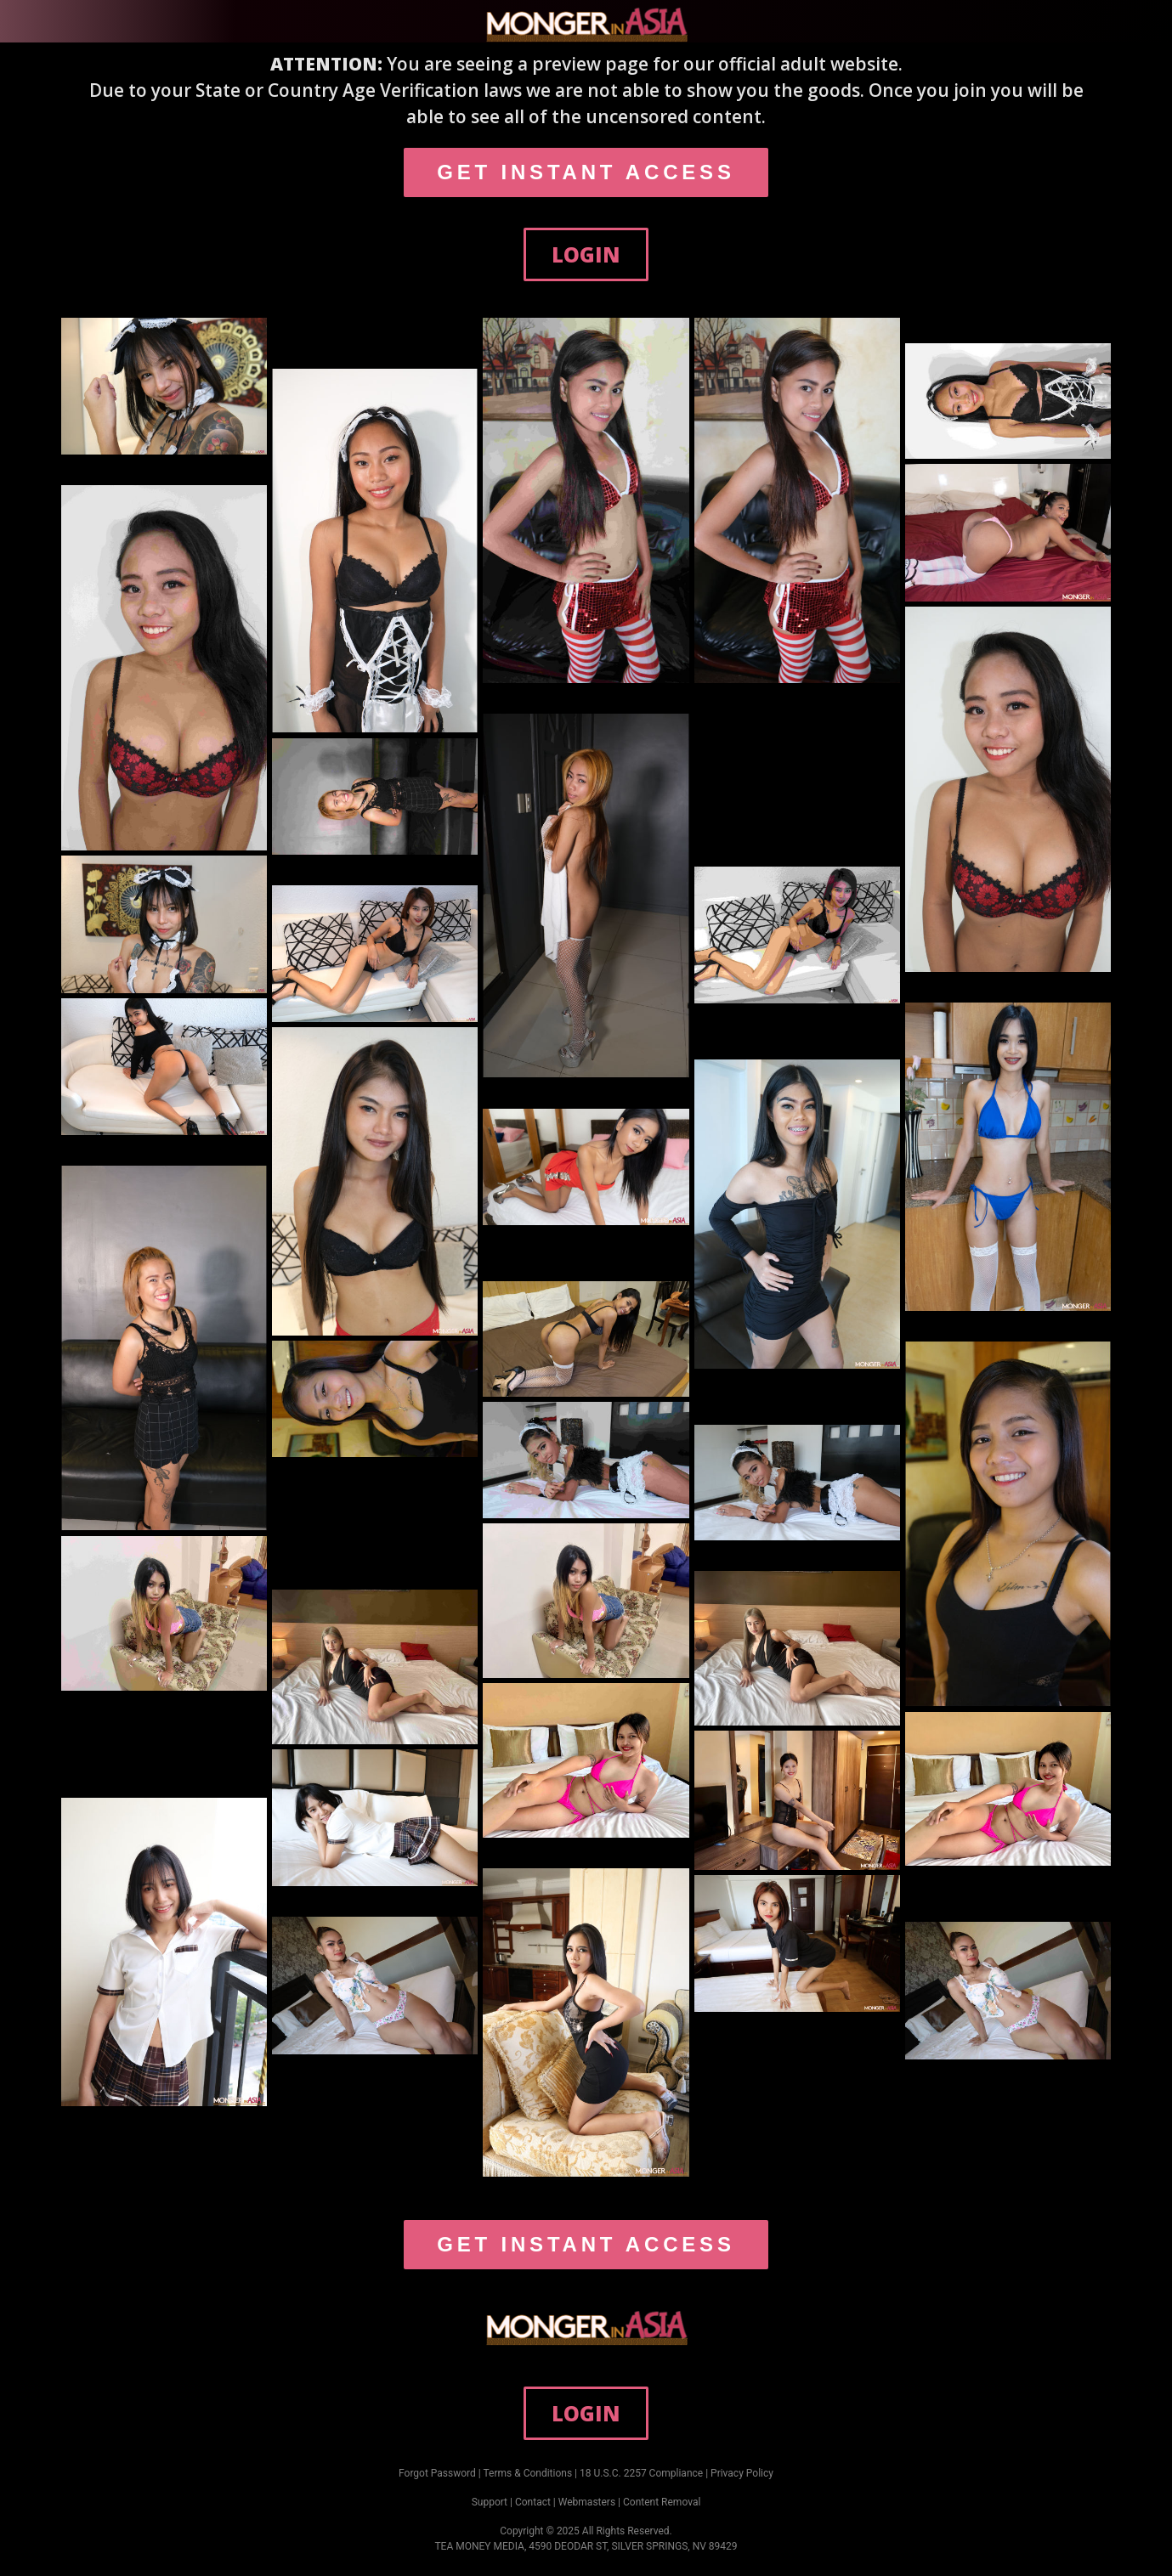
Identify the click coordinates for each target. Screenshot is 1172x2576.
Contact (533, 2502)
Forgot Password (437, 2473)
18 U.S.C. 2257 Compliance (641, 2473)
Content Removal (661, 2502)
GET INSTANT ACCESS (585, 172)
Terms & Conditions (528, 2473)
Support (489, 2502)
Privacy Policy (742, 2473)
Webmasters (586, 2502)
